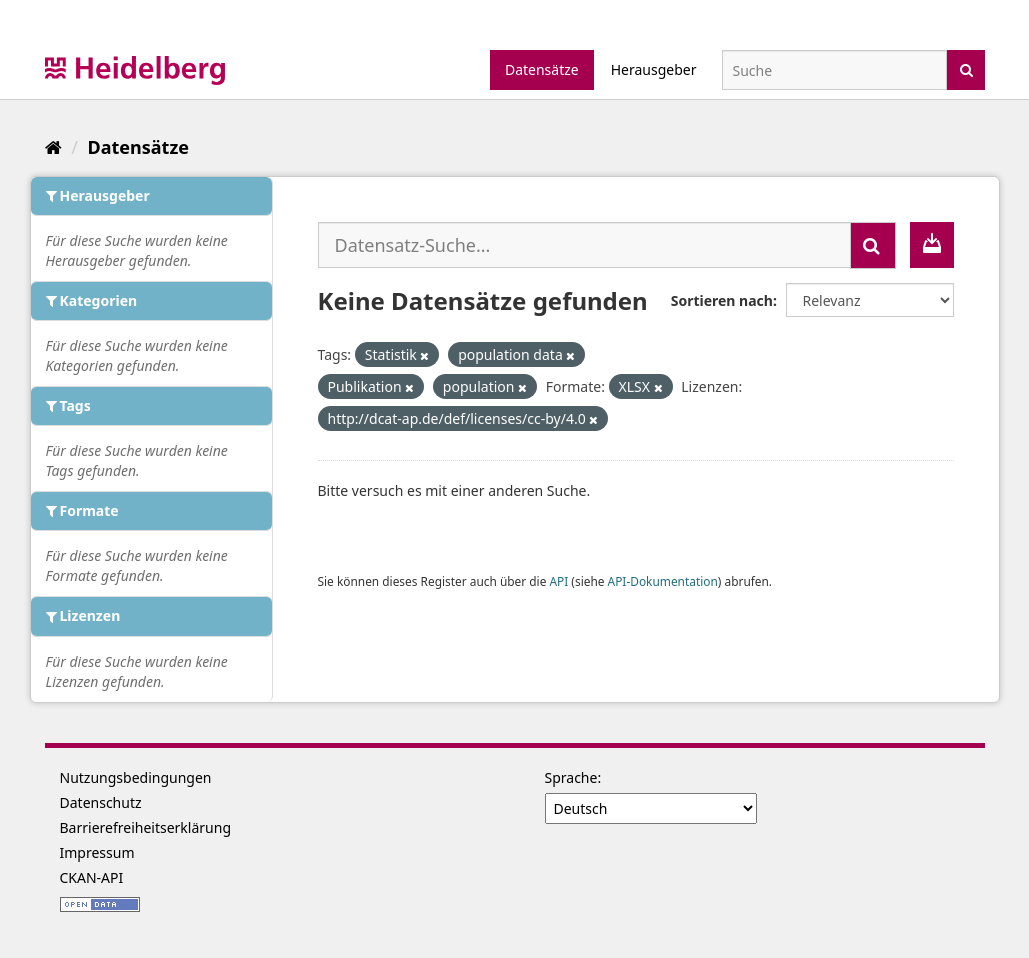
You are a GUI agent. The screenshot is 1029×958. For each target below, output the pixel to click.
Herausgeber (654, 69)
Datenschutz (101, 802)
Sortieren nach (722, 300)
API (558, 581)
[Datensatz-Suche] (834, 70)
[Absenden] (966, 68)
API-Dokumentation (663, 581)
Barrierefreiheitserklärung (146, 827)
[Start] (53, 147)
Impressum (97, 852)
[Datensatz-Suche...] (584, 245)
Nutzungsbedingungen (136, 777)
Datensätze (542, 69)
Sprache (571, 777)
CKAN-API (92, 877)
